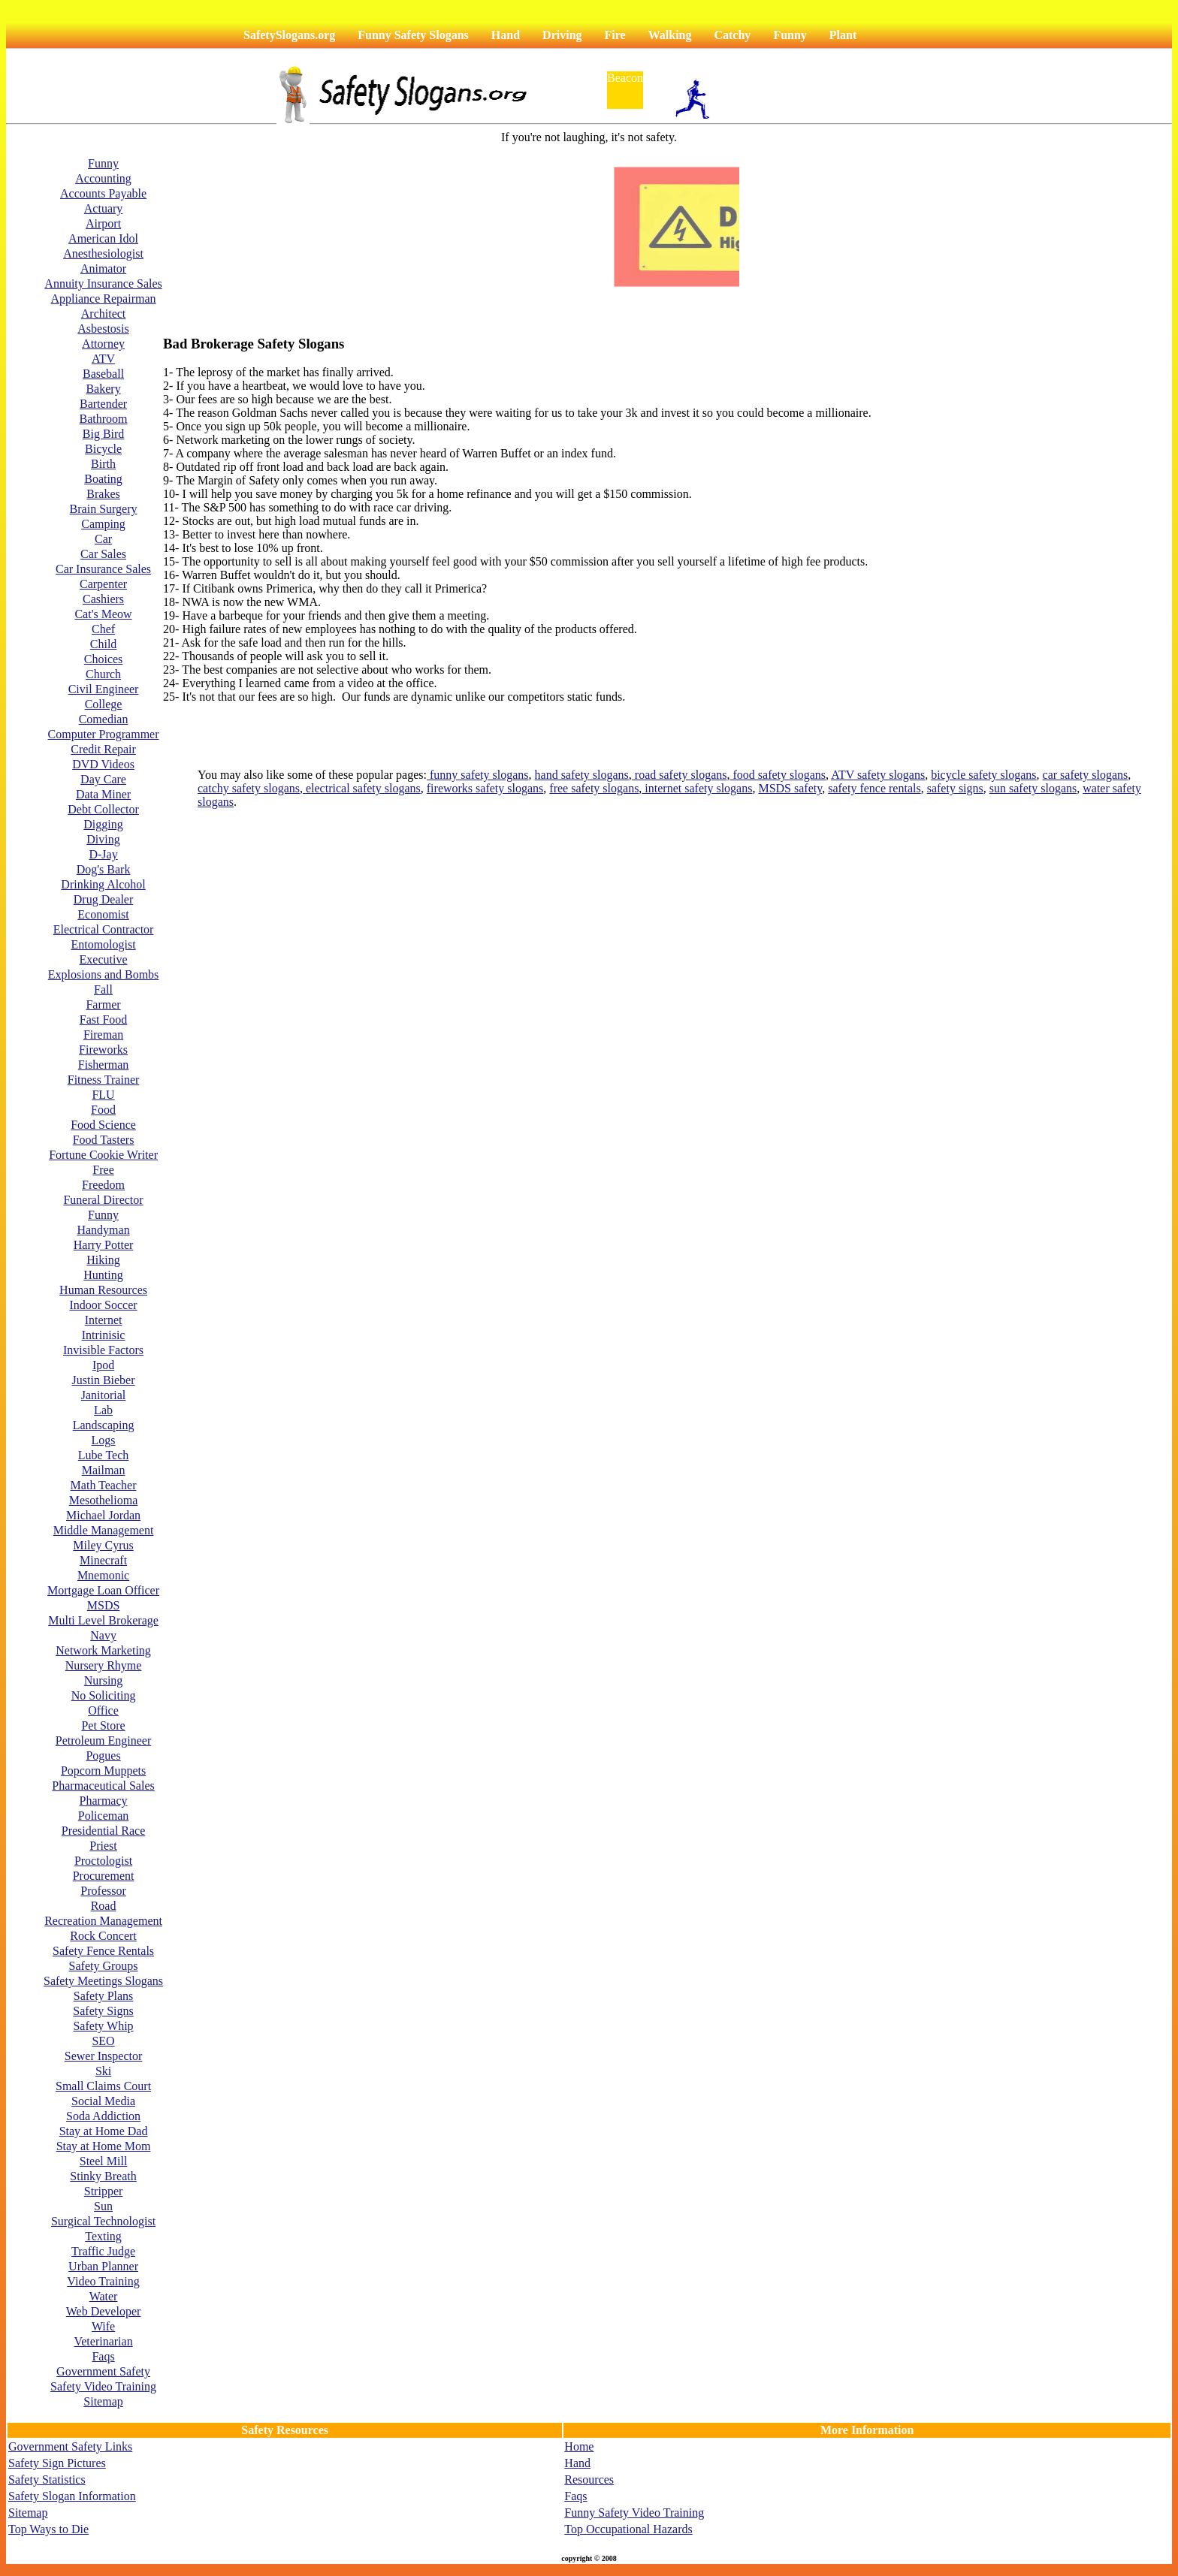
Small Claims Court (103, 2086)
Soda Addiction (103, 2116)
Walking (670, 35)
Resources (589, 2479)
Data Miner (103, 794)
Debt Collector (103, 809)
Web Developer (103, 2311)
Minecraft (103, 1560)
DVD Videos (103, 764)
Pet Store (103, 1725)
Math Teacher (104, 1485)
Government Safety (103, 2371)
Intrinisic (103, 1335)
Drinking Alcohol (103, 884)
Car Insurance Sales (103, 569)
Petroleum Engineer (104, 1740)
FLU (103, 1094)
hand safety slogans (582, 774)
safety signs (955, 788)
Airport (103, 223)
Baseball (103, 373)
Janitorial (103, 1395)
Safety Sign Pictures (57, 2463)
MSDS (103, 1605)
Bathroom (104, 418)
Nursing (103, 1680)
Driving (561, 35)
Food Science (103, 1124)
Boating (103, 478)
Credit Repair (103, 749)
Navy (103, 1635)
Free (102, 1169)
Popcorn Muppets (103, 1770)
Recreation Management (103, 1920)
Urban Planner (103, 2266)
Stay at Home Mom (103, 2146)
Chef (103, 629)
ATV (103, 358)
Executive (104, 959)
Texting (103, 2236)
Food (103, 1109)
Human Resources (103, 1289)
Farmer (103, 1004)
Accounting (103, 178)
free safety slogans (594, 788)
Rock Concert (103, 1935)
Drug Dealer (104, 899)
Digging (102, 824)
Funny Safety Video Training (634, 2512)
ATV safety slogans (878, 774)
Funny (789, 35)
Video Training (103, 2281)
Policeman (103, 1815)
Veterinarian (103, 2341)
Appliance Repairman (103, 298)
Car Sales (103, 553)
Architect (103, 313)
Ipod (103, 1365)
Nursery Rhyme (103, 1665)
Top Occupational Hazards (628, 2529)
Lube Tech (103, 1455)
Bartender (103, 403)
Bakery (103, 388)
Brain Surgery (103, 508)
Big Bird (104, 433)
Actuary (103, 208)
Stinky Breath (103, 2176)
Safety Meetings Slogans (103, 1980)
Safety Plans (104, 1995)
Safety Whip (103, 2025)
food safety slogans (777, 774)
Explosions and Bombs (103, 974)
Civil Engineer (103, 689)
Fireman (103, 1034)
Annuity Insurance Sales (103, 283)
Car (103, 538)
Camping (103, 523)
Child (103, 644)
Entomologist (103, 944)
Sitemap (102, 2401)
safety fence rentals (874, 788)
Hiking (102, 1259)
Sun (103, 2206)
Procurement (103, 1875)
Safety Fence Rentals (103, 1950)
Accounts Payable (103, 193)
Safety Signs (103, 2010)
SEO (103, 2041)
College (103, 704)
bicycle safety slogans (983, 774)
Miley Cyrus (103, 1545)
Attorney (103, 343)
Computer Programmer (103, 734)
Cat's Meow (102, 614)
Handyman (103, 1229)
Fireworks (103, 1049)
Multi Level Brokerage (103, 1620)
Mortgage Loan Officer (103, 1590)
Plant (842, 35)
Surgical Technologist (103, 2221)
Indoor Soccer (103, 1305)
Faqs (103, 2356)
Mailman (103, 1470)
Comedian (103, 719)
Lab (103, 1410)
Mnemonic (103, 1575)
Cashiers (103, 599)
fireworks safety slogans (485, 788)
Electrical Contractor (103, 929)
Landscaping (103, 1425)
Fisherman (103, 1064)
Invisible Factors (103, 1350)
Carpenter (103, 584)
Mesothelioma (103, 1500)
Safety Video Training (103, 2386)
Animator (103, 268)
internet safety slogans (697, 788)
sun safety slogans (1033, 788)
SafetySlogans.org (289, 35)
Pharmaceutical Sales (103, 1785)
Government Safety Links (70, 2446)
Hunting (102, 1274)
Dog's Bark (104, 869)
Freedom (103, 1184)
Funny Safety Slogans (413, 35)
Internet (103, 1320)
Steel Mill (104, 2161)
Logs (104, 1440)
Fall (103, 989)
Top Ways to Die (48, 2529)
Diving (102, 839)
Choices (103, 659)
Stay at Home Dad (103, 2131)
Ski (103, 2071)
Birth (103, 463)
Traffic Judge (103, 2251)
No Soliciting (103, 1695)
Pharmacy (104, 1800)
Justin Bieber (103, 1380)
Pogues (103, 1755)
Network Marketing (103, 1650)
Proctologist (103, 1860)
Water (103, 2296)
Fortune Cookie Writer (103, 1154)
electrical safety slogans (362, 788)
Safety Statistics (47, 2479)
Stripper (103, 2191)
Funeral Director (103, 1199)
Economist (102, 914)
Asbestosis (102, 328)
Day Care (103, 779)
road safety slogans (679, 774)
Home (579, 2446)
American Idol (103, 238)
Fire (615, 35)
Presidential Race (104, 1830)
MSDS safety (790, 788)
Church (103, 674)
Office (103, 1710)
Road (103, 1905)
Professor (102, 1890)
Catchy (732, 35)
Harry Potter (104, 1244)
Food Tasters (103, 1139)
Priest (102, 1845)
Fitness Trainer (104, 1079)
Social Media (103, 2101)
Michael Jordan (103, 1515)
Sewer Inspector (104, 2056)
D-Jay (103, 854)
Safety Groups (103, 1965)
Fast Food (104, 1019)
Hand (505, 35)
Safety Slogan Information (72, 2496)
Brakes (102, 493)
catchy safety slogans (249, 788)
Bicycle (103, 448)
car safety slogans (1085, 774)
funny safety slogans (478, 774)
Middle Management (103, 1530)
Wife (103, 2326)
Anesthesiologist (103, 253)
